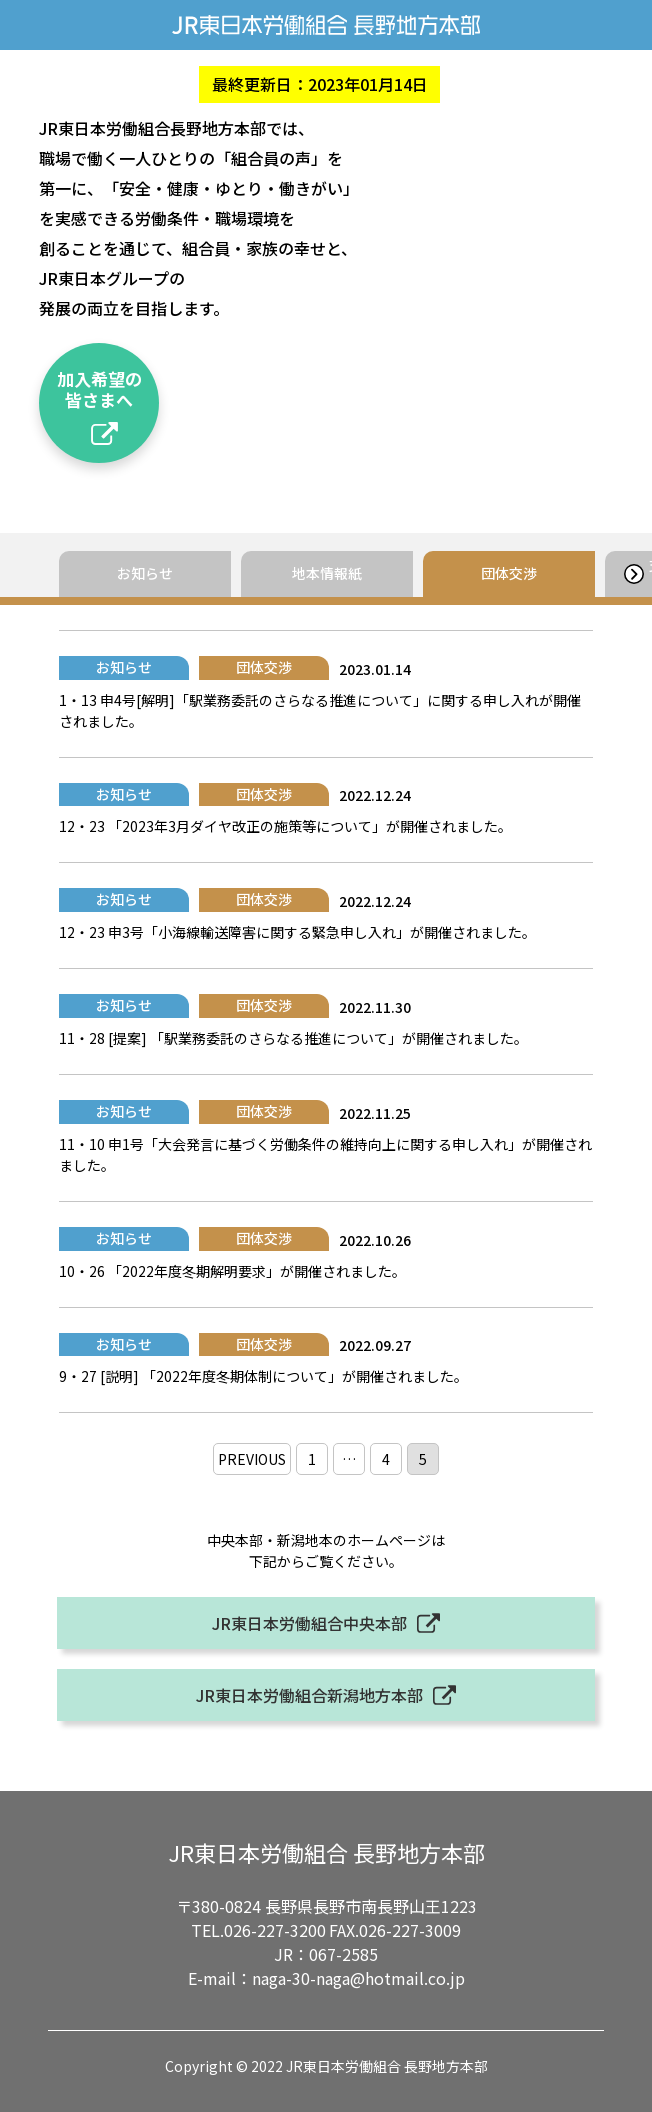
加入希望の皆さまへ (99, 388)
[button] (633, 574)
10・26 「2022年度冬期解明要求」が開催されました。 (232, 1271)
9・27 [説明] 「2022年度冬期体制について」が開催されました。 (263, 1376)
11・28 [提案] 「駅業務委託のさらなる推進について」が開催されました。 (293, 1038)
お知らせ (145, 573)
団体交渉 (509, 573)
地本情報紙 (327, 573)
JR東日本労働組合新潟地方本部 (309, 1695)
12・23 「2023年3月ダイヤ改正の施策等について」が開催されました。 (285, 826)
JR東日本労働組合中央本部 (309, 1623)
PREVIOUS (252, 1459)
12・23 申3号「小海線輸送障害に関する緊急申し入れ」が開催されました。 (297, 932)
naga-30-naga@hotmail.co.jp (358, 1978)
